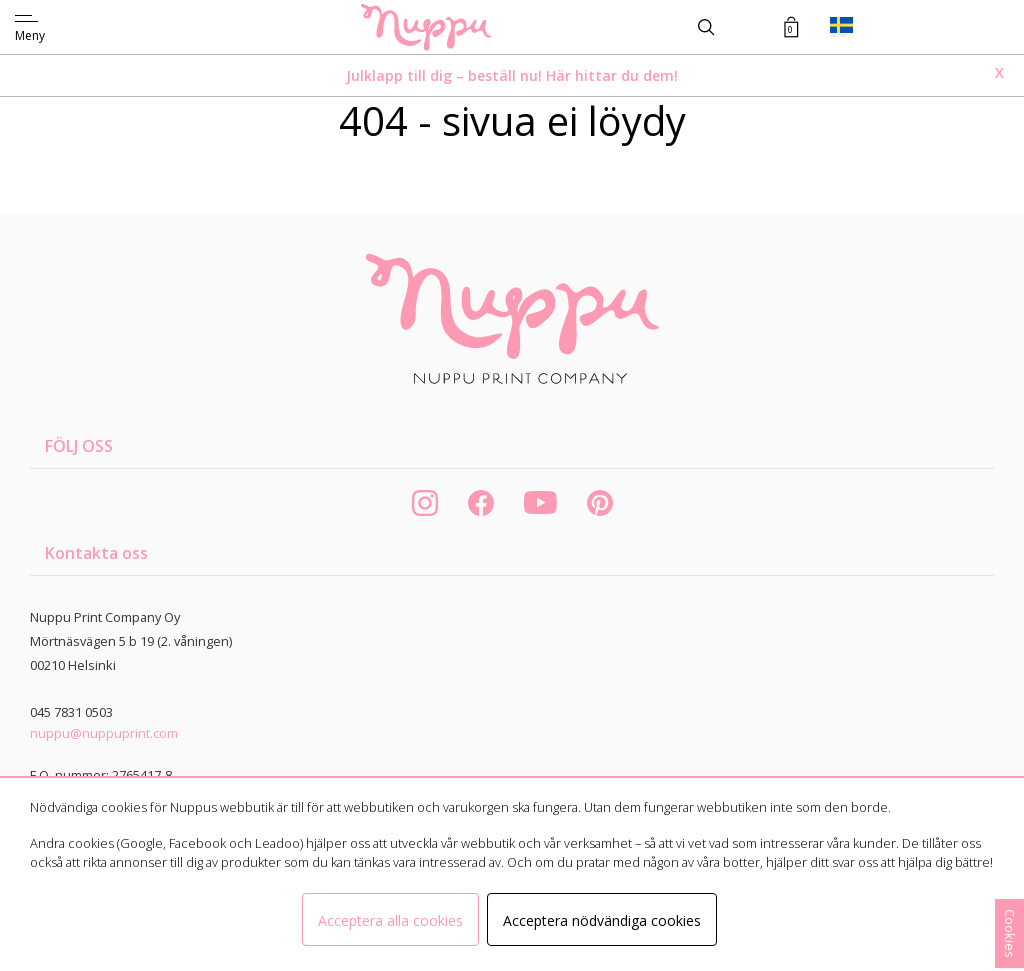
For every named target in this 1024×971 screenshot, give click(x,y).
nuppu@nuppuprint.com (104, 733)
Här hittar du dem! (612, 75)
